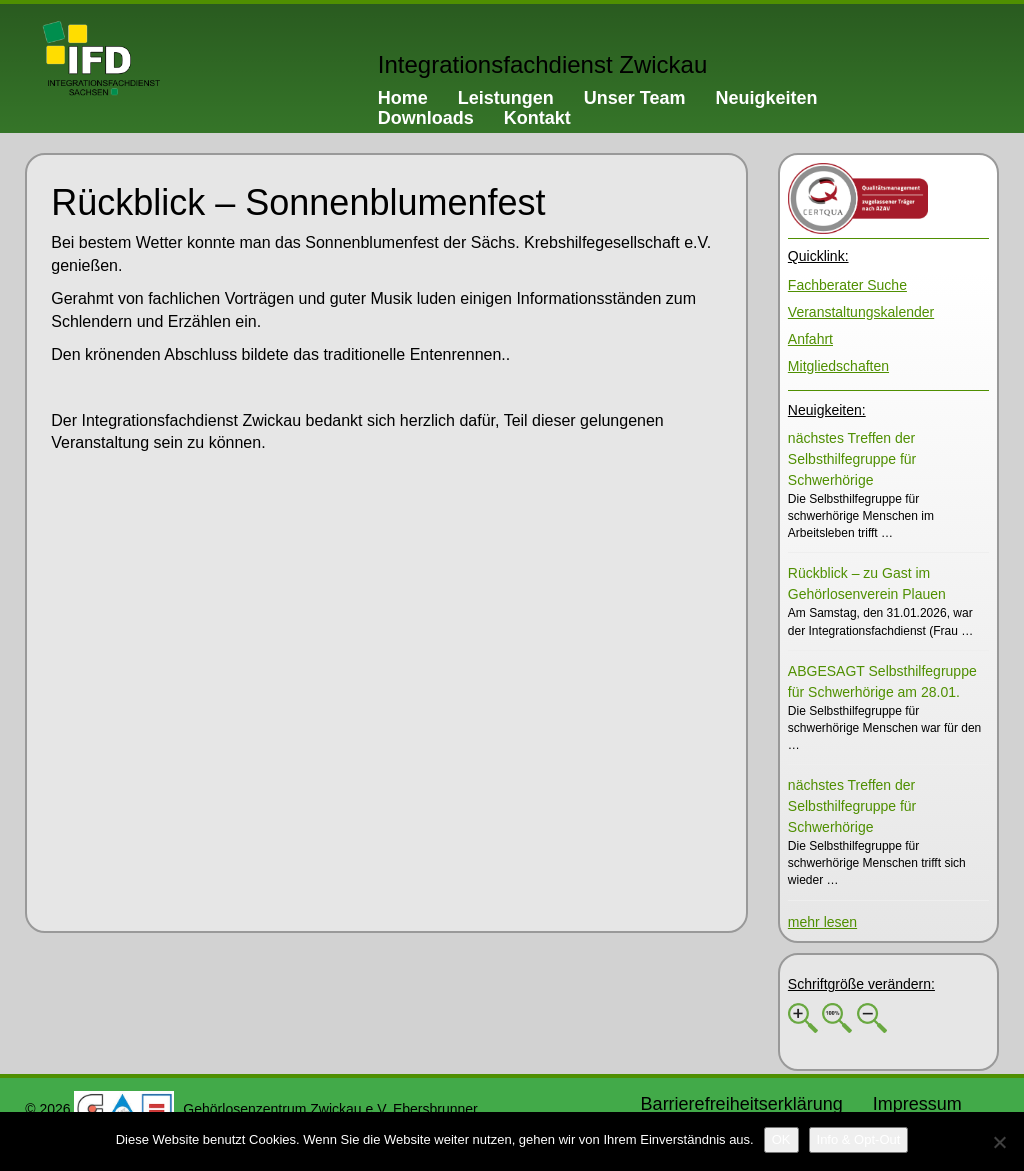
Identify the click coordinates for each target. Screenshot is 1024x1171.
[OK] (781, 1140)
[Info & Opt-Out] (859, 1140)
